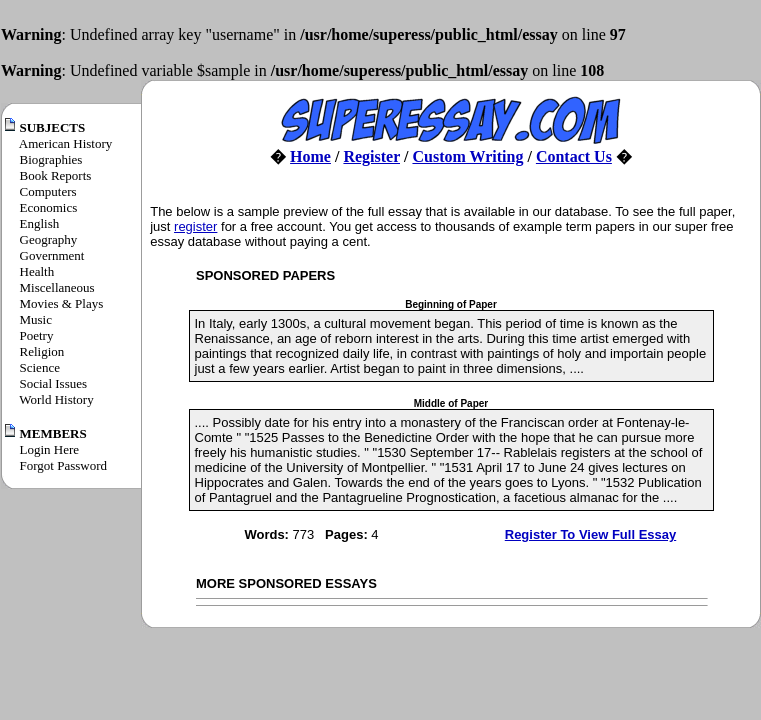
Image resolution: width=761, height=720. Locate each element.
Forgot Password (64, 465)
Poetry (37, 335)
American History (66, 143)
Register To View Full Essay (590, 534)
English (40, 223)
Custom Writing (467, 156)
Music (36, 319)
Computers (48, 191)
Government (52, 255)
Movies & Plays (62, 303)
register (195, 226)
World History (56, 399)
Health (37, 271)
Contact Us (574, 156)
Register (371, 156)
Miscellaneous (57, 287)
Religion (42, 351)
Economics (49, 207)
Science (40, 367)
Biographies (51, 159)
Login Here (50, 449)
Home (310, 156)
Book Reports (56, 175)
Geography (49, 239)
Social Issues (54, 383)
